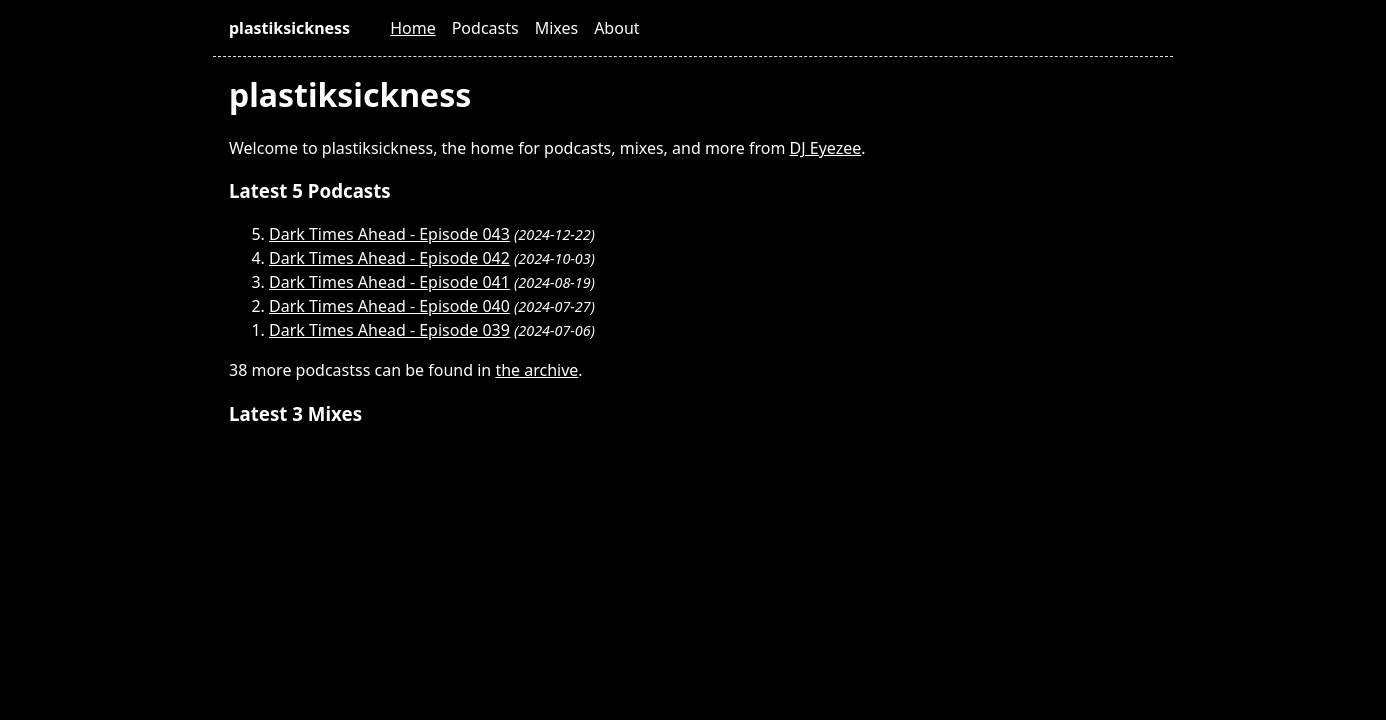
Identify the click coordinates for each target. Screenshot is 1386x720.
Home (413, 28)
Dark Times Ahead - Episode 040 (389, 306)
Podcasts (485, 28)
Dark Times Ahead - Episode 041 (389, 282)
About (616, 28)
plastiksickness (289, 28)
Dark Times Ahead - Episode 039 (389, 330)
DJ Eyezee (826, 148)
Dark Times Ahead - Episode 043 (389, 234)
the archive (536, 370)
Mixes (556, 28)
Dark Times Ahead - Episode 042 (389, 258)
